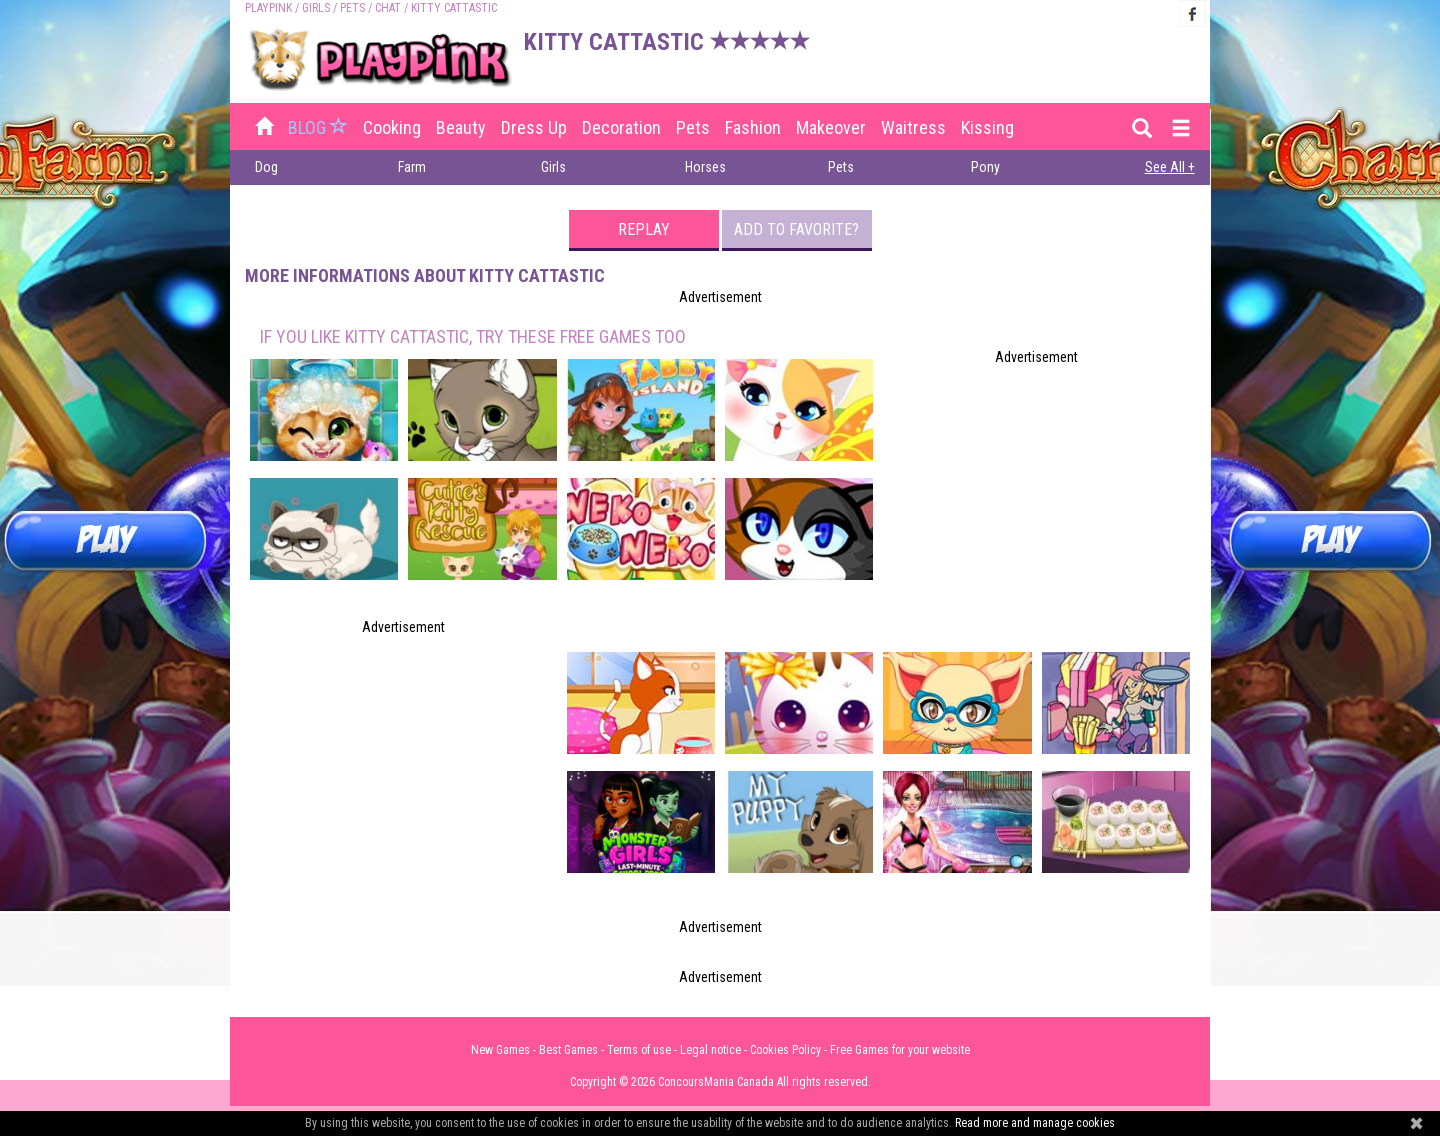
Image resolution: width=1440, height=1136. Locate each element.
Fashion (753, 127)
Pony (985, 167)
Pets (352, 8)
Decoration (621, 127)
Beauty (461, 127)
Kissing (987, 127)
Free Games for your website (900, 1050)
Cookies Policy (785, 1050)
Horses (705, 167)
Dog (266, 167)
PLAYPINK (268, 8)
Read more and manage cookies (1035, 1123)
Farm (412, 167)
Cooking (392, 127)
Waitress (913, 127)
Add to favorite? (796, 229)
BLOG (320, 127)
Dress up (534, 127)
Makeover (831, 127)
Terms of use (639, 1050)
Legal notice (710, 1050)
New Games (500, 1050)
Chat (388, 8)
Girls (316, 8)
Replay (644, 229)
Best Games (568, 1050)
